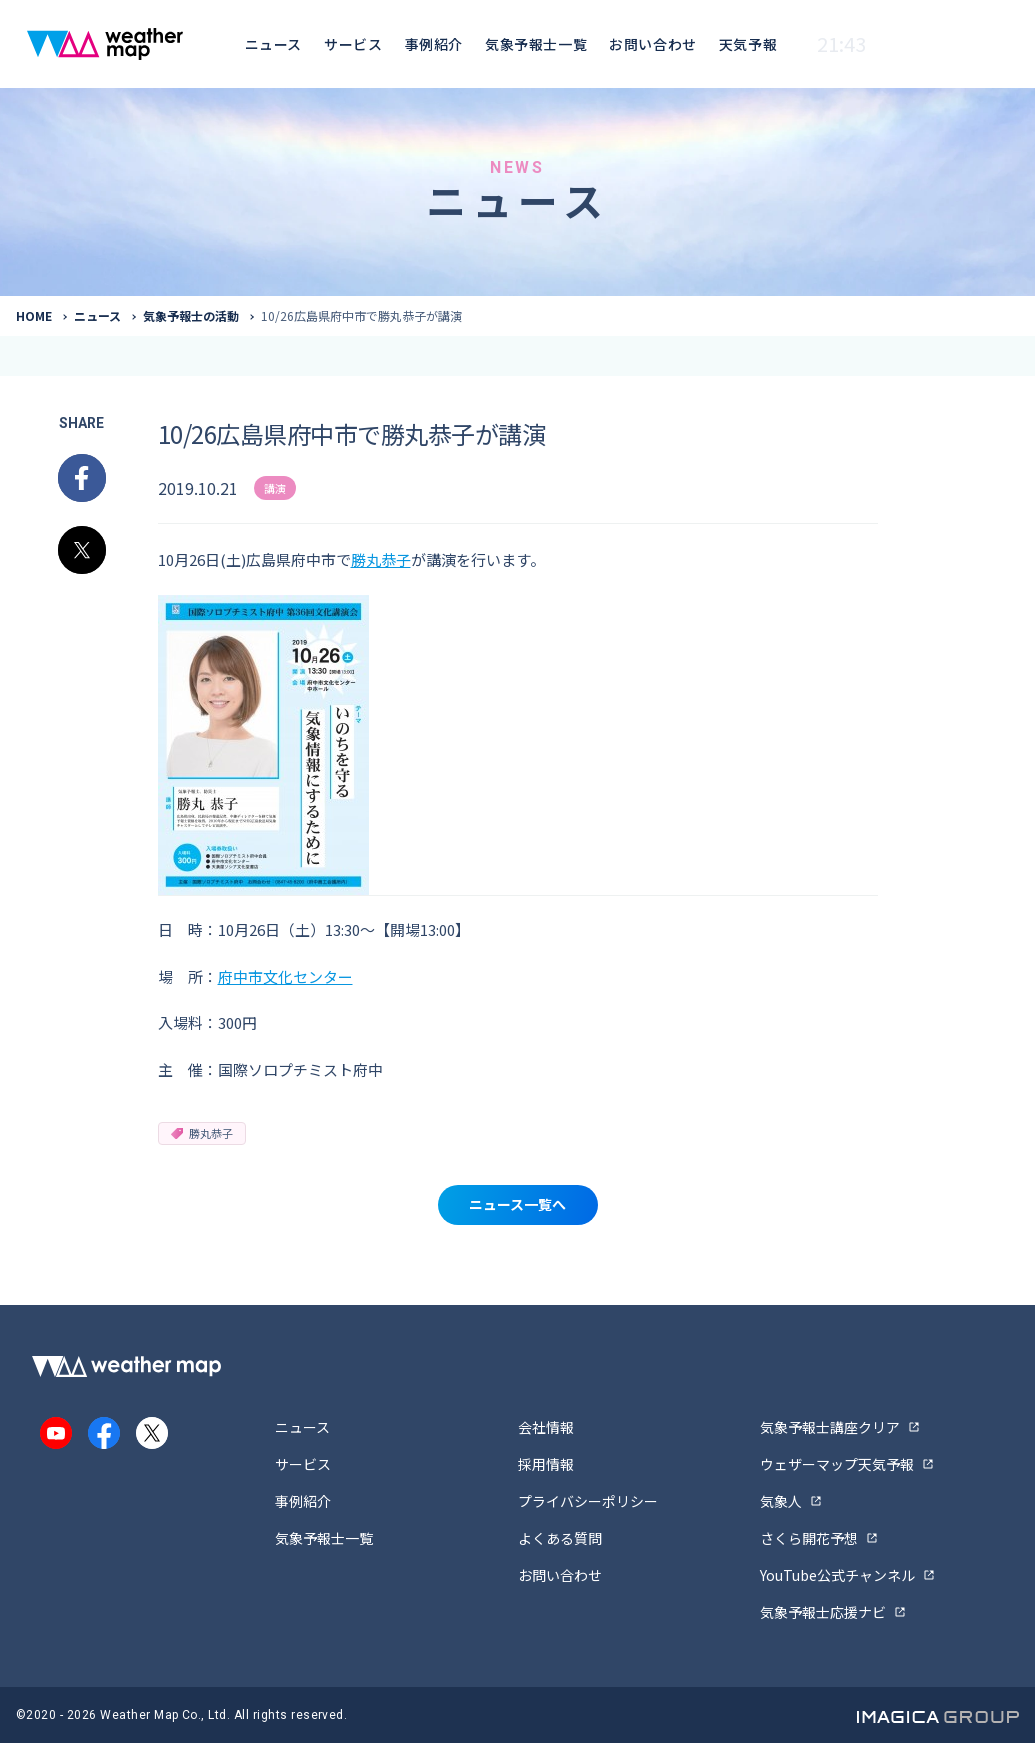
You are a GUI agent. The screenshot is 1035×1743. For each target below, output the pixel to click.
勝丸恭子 (381, 559)
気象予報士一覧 (536, 44)
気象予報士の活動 (191, 315)
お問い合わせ (652, 44)
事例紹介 (434, 44)
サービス (353, 44)
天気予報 (748, 44)
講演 (275, 488)
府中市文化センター (285, 976)
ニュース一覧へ (517, 1204)
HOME (34, 315)
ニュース (273, 44)
